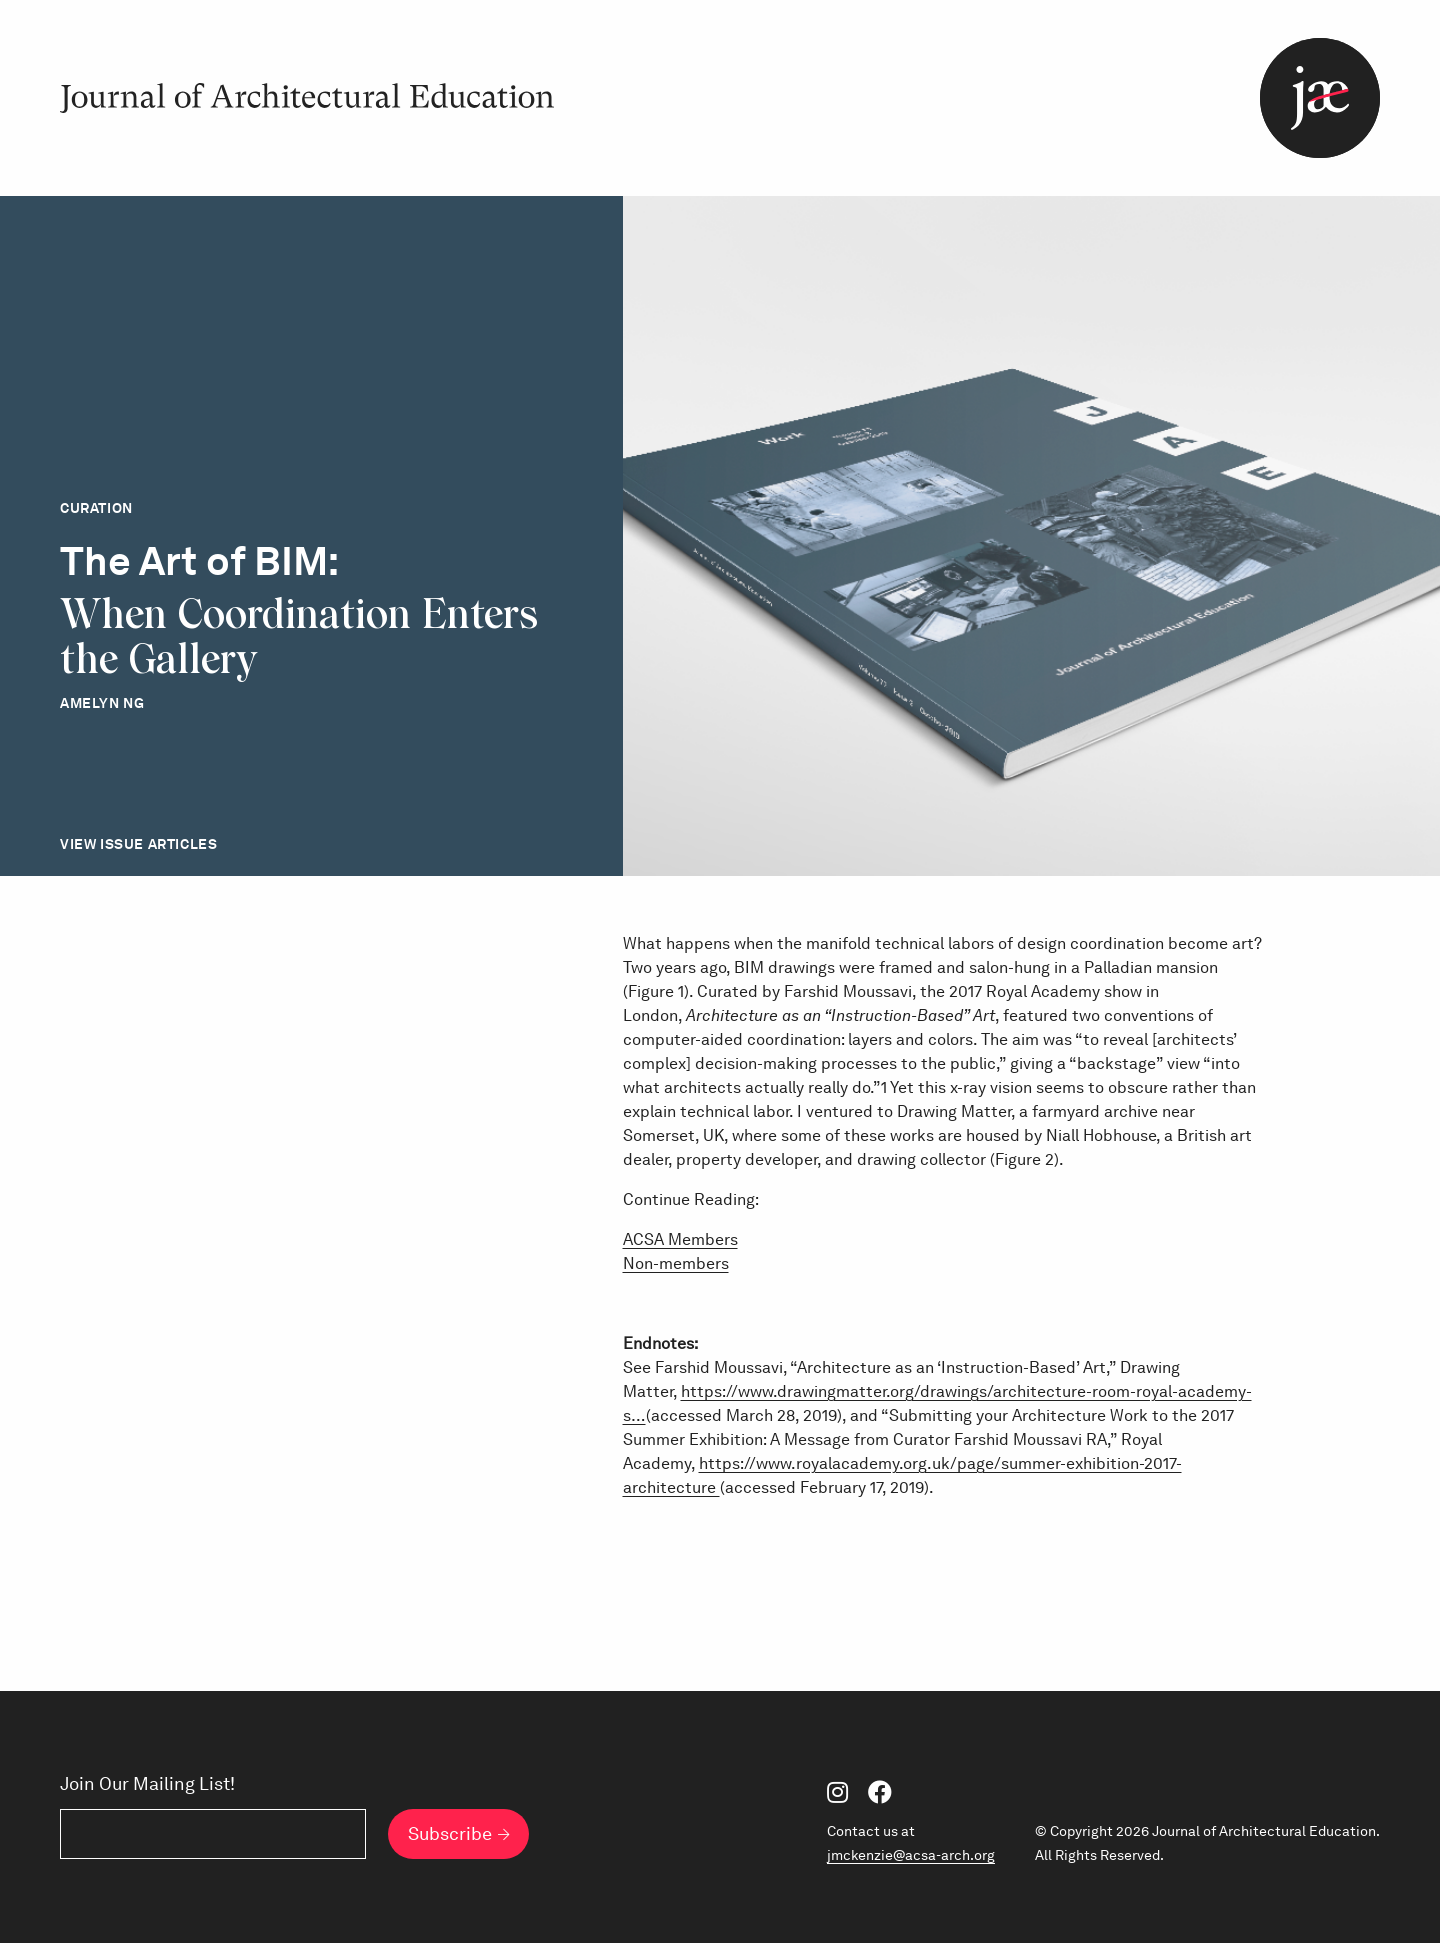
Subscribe (450, 1833)
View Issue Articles (138, 844)
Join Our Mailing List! (147, 1784)
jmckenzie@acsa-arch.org (911, 1855)
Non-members (676, 1263)
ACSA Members (680, 1239)
